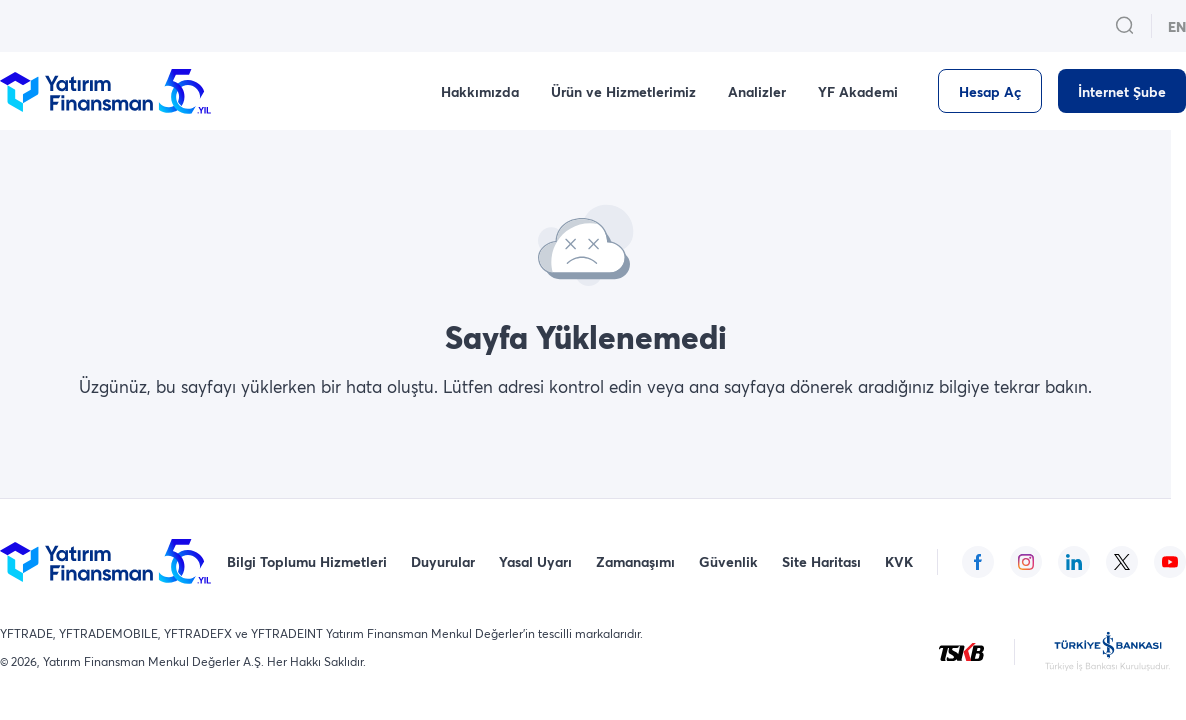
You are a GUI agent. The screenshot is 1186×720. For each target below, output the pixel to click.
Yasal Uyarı (535, 561)
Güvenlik (728, 561)
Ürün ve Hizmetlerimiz (623, 91)
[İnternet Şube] (1122, 91)
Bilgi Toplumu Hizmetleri (307, 561)
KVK (899, 561)
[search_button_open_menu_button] (1125, 26)
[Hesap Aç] (990, 91)
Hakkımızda (480, 91)
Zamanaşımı (635, 561)
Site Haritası (821, 561)
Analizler (757, 91)
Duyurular (443, 561)
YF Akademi (858, 91)
